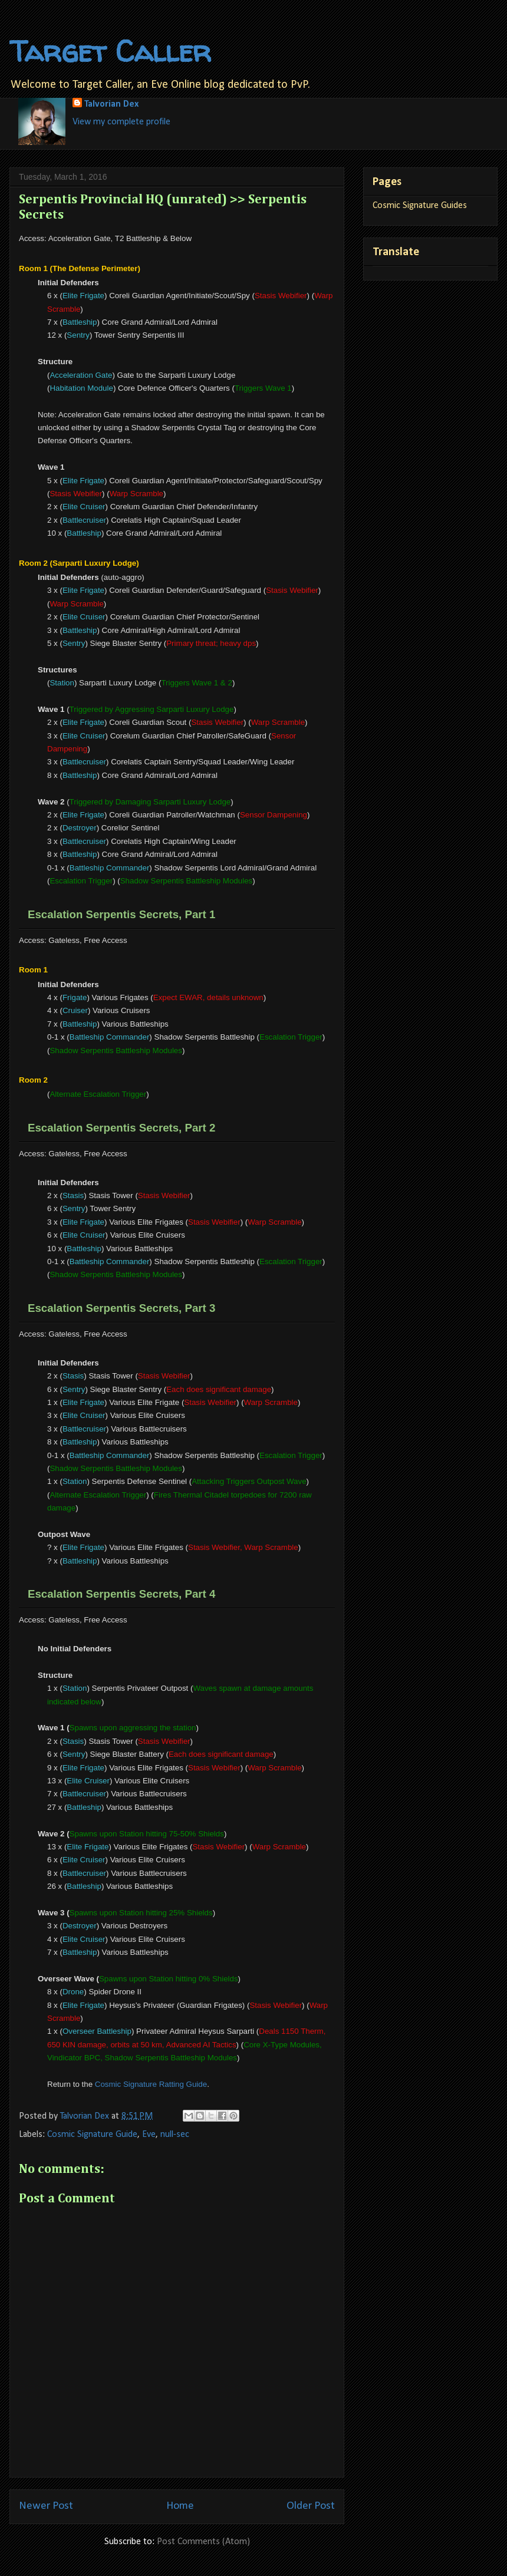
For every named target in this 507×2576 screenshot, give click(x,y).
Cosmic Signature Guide (92, 2134)
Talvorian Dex (111, 104)
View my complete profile (121, 122)
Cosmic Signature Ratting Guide (151, 2084)
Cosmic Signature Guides (420, 205)
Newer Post (46, 2506)
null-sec (174, 2134)
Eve (149, 2134)
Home (180, 2506)
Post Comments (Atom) (203, 2542)
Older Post (311, 2506)
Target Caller (110, 51)
